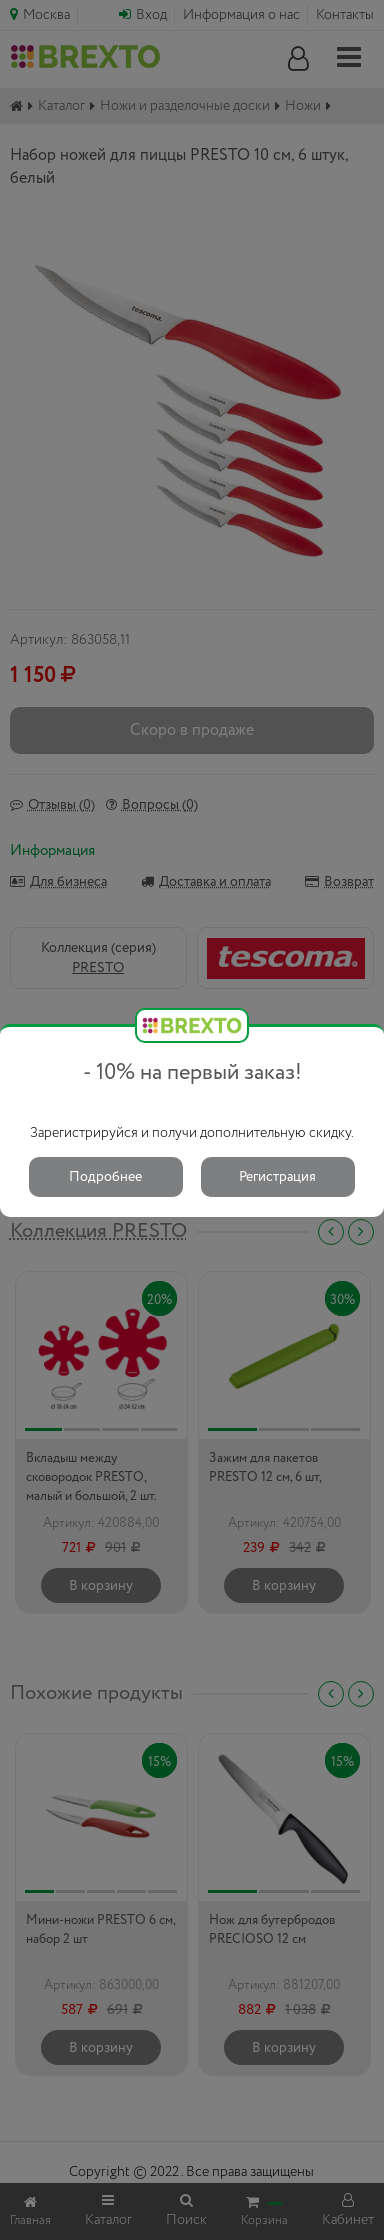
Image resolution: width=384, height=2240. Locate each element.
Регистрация (277, 1177)
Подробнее (105, 1177)
